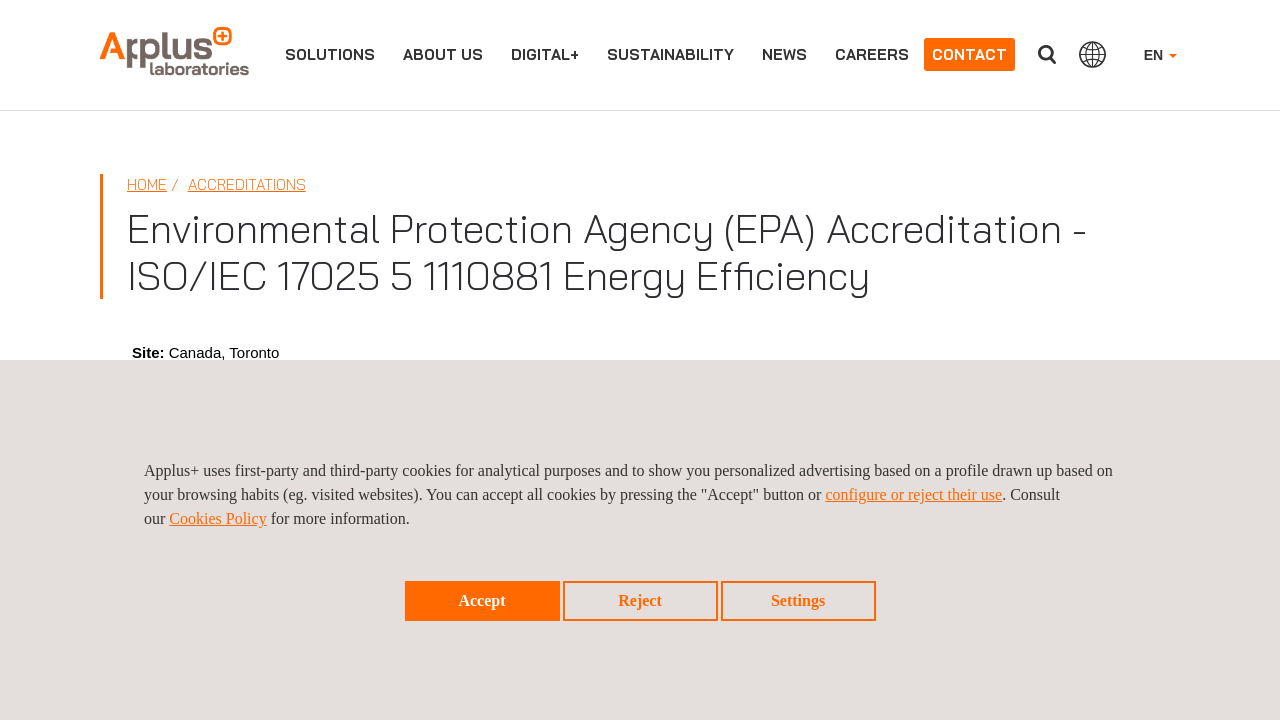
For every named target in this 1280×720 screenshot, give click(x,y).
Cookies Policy (217, 518)
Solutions (330, 54)
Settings (798, 600)
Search (1047, 54)
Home (147, 184)
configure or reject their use (913, 494)
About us (443, 54)
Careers (872, 54)
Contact (969, 54)
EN (1160, 55)
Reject (640, 600)
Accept (481, 600)
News (784, 54)
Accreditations (247, 184)
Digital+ (545, 54)
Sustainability (670, 54)
